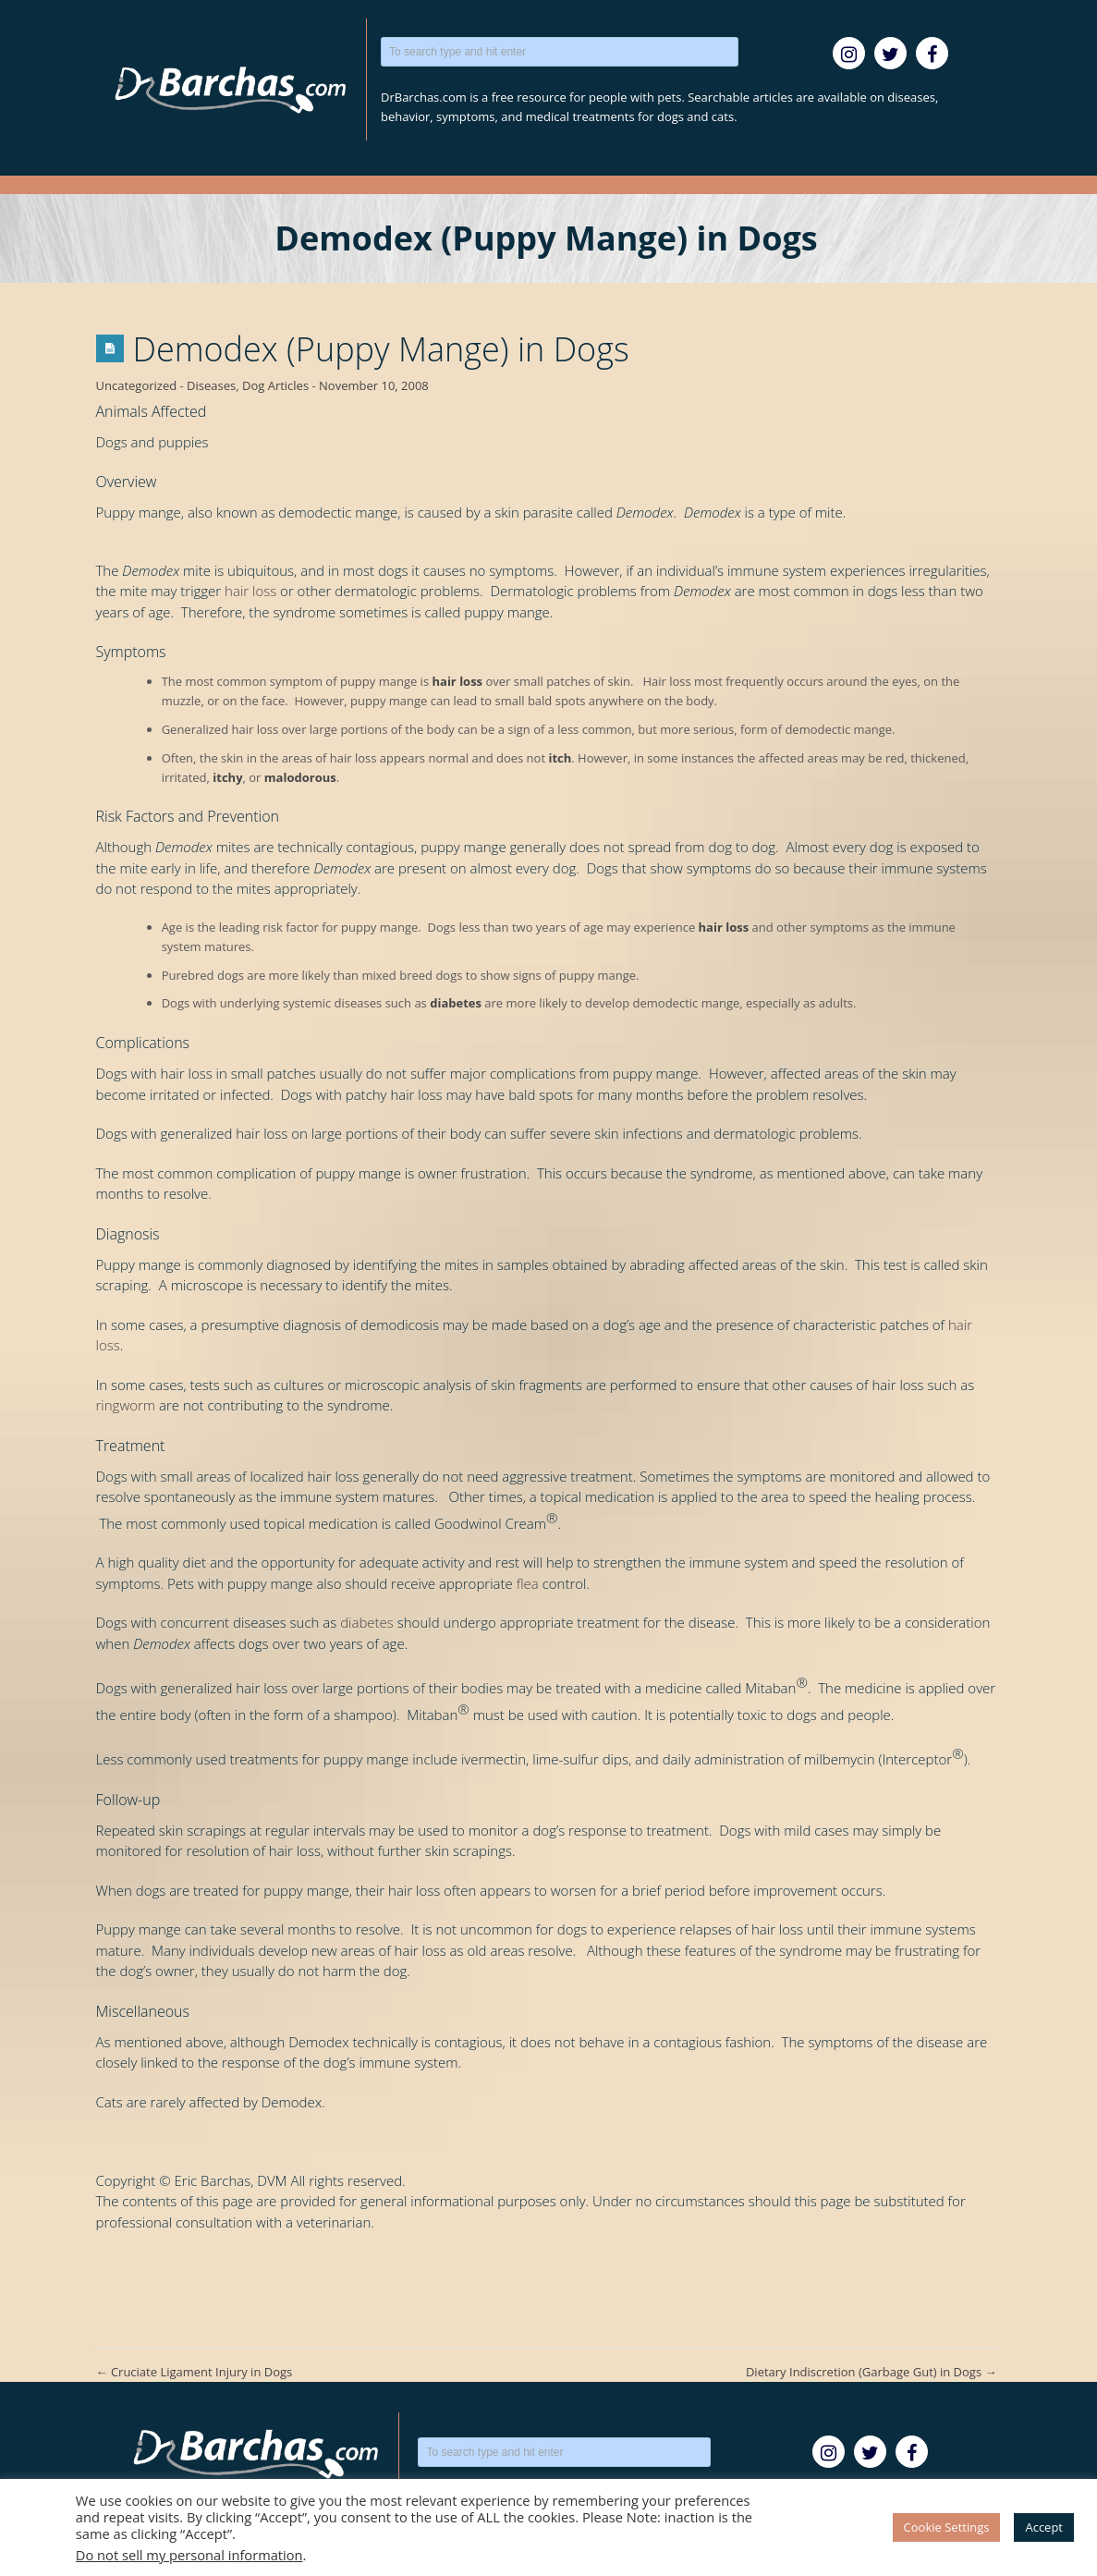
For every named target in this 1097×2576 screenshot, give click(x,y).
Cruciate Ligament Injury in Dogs (194, 2371)
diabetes (367, 1622)
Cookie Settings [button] (947, 2527)
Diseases (211, 385)
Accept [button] (1044, 2527)
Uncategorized (136, 385)
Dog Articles (275, 385)
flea (528, 1583)
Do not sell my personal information (189, 2554)
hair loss (250, 590)
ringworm (126, 1405)
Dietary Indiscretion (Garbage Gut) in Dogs (871, 2371)
